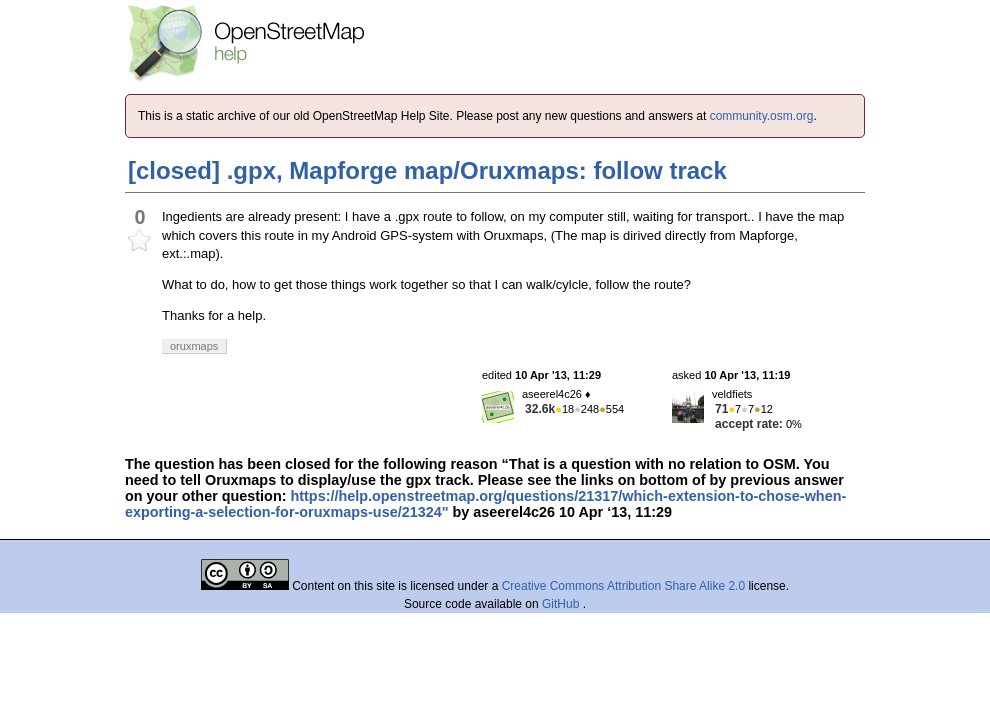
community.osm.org (762, 116)
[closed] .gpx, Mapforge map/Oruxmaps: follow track (427, 170)
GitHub (562, 604)
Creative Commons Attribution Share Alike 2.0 (623, 586)
